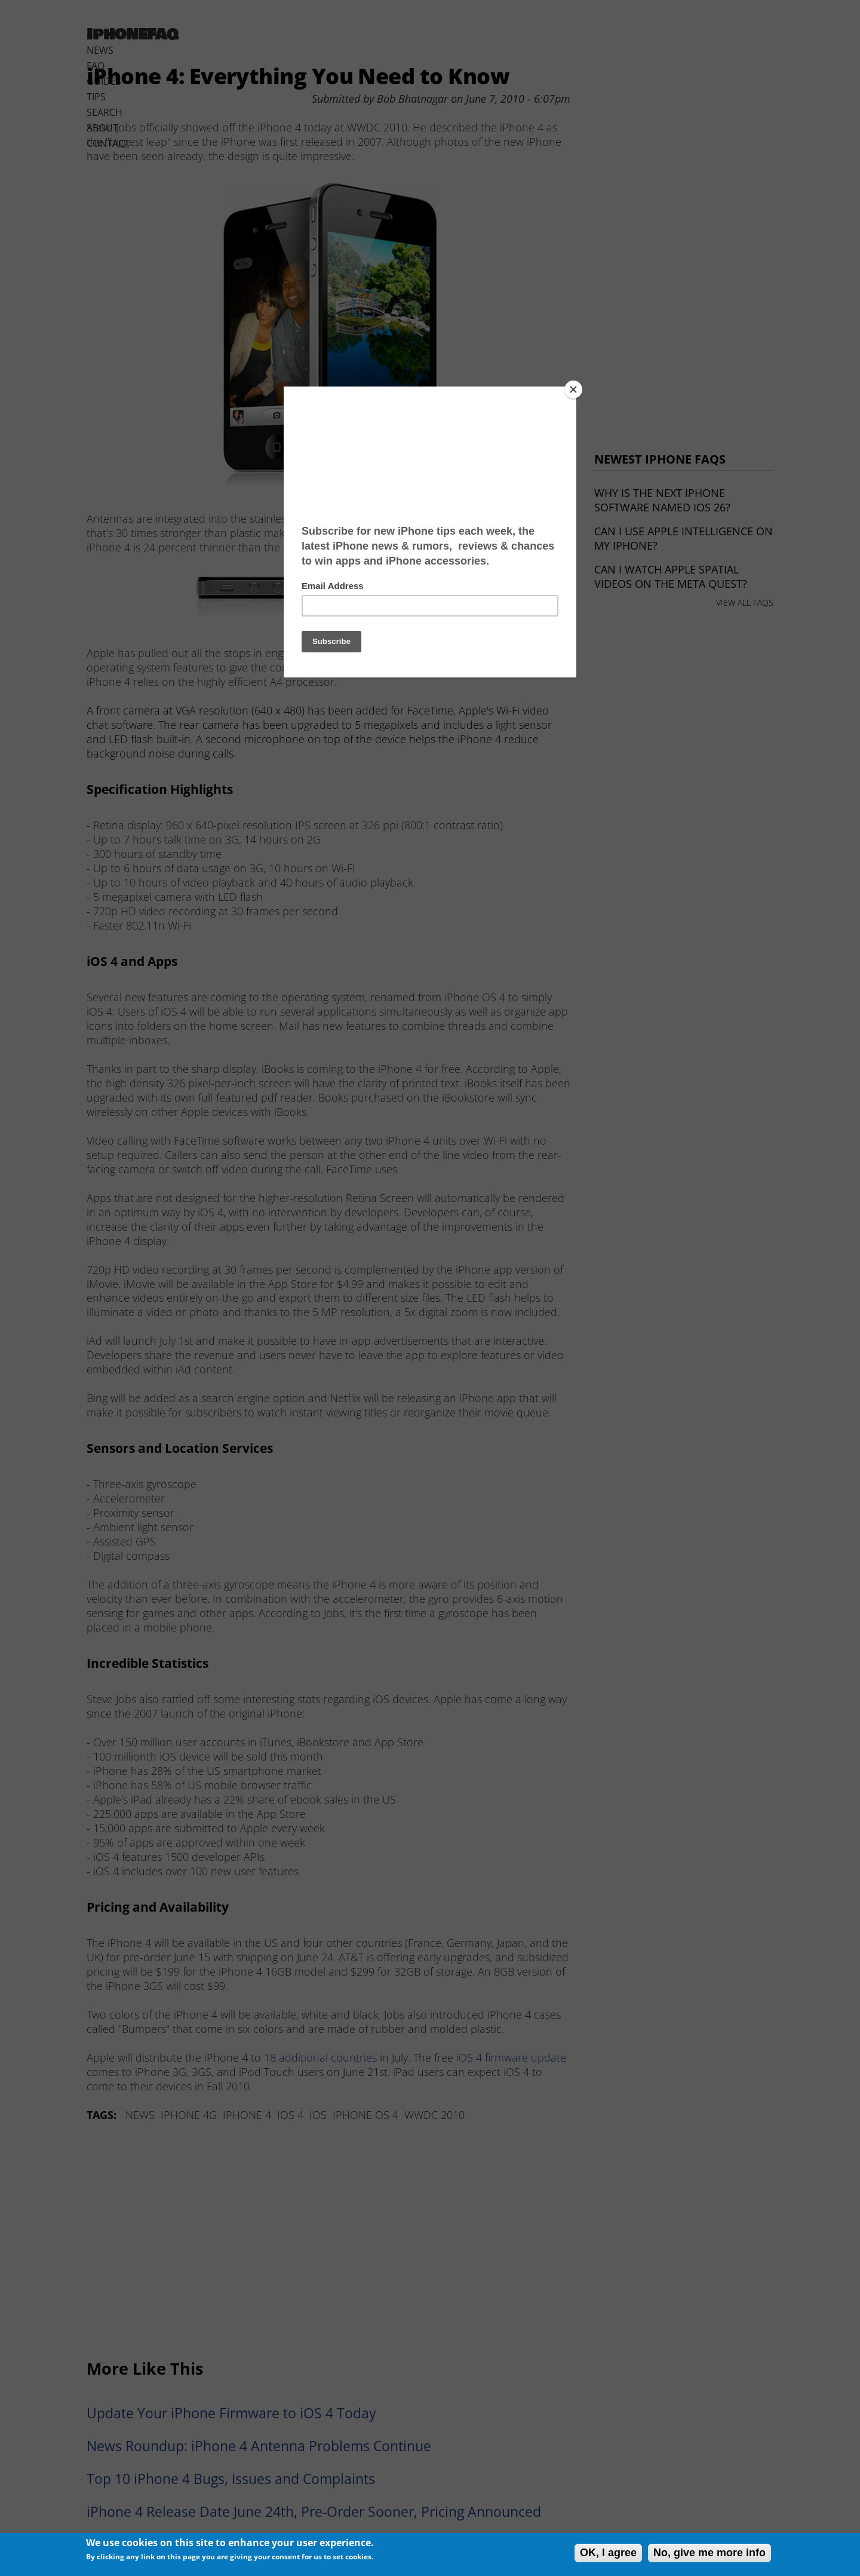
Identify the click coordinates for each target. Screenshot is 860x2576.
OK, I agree (608, 2553)
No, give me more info (709, 2553)
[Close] (573, 389)
